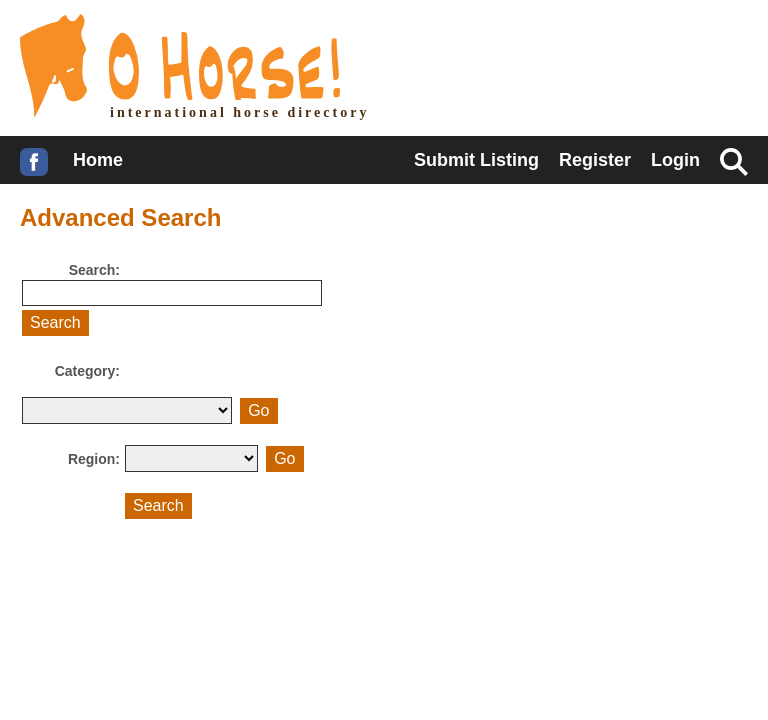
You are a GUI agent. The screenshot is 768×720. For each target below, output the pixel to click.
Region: (94, 467)
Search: (94, 270)
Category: (87, 379)
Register (595, 160)
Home (98, 160)
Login (675, 160)
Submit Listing (476, 160)
